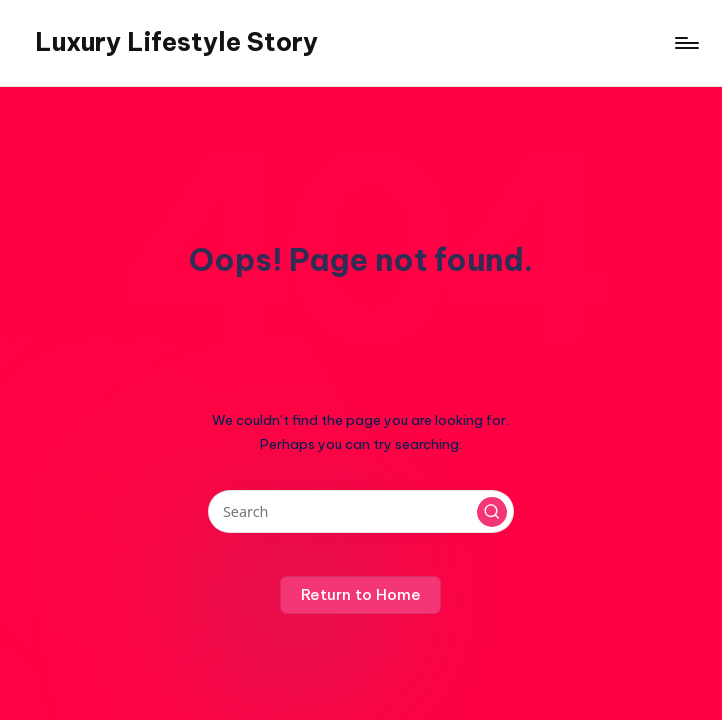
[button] (492, 512)
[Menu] (685, 43)
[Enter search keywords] (360, 511)
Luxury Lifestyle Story (176, 42)
